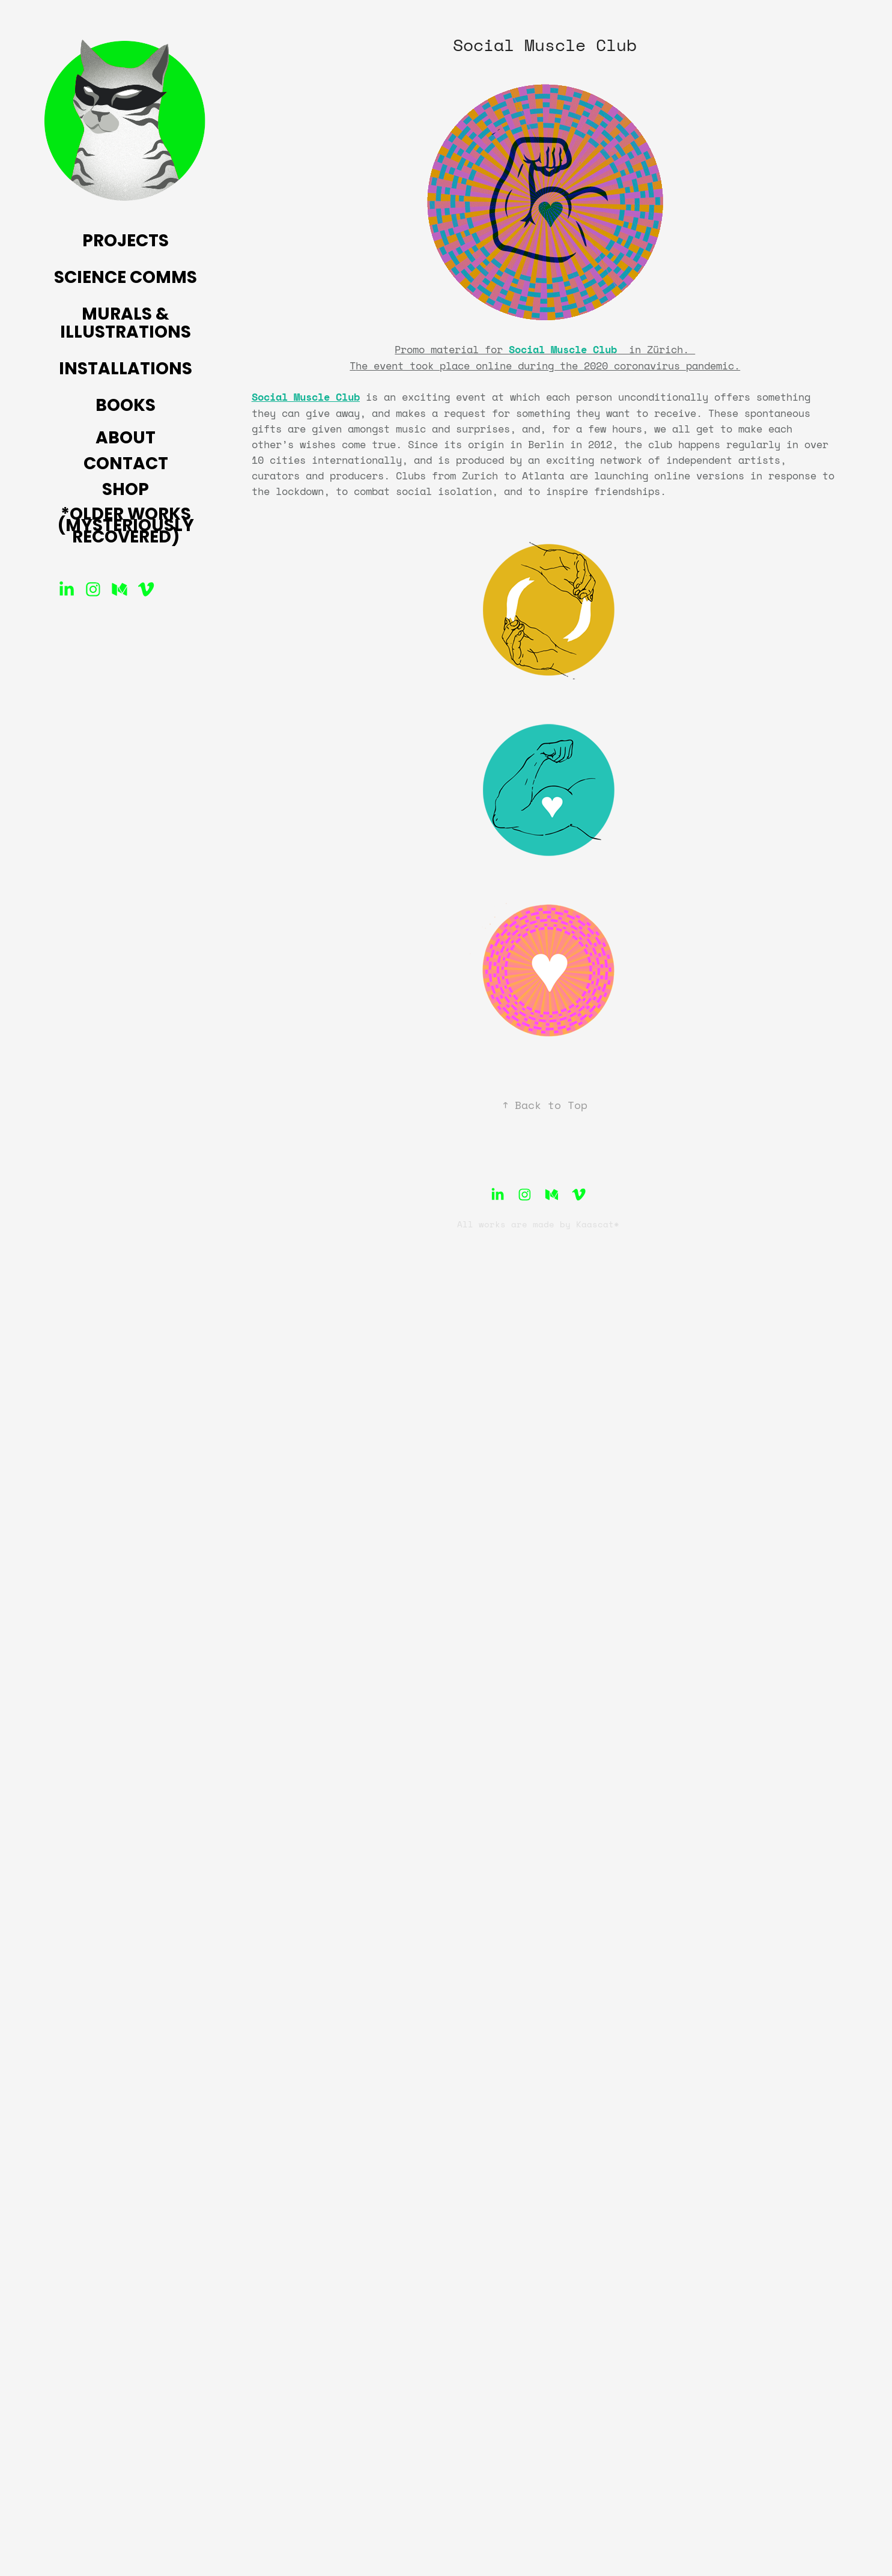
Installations (125, 370)
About (126, 439)
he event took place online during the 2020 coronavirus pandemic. (548, 365)
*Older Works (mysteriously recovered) (126, 527)
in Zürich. (656, 349)
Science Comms (125, 278)
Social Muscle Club (306, 396)
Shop (125, 490)
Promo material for (452, 349)
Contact (125, 465)
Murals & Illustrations (125, 324)
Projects (125, 242)
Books (126, 406)
